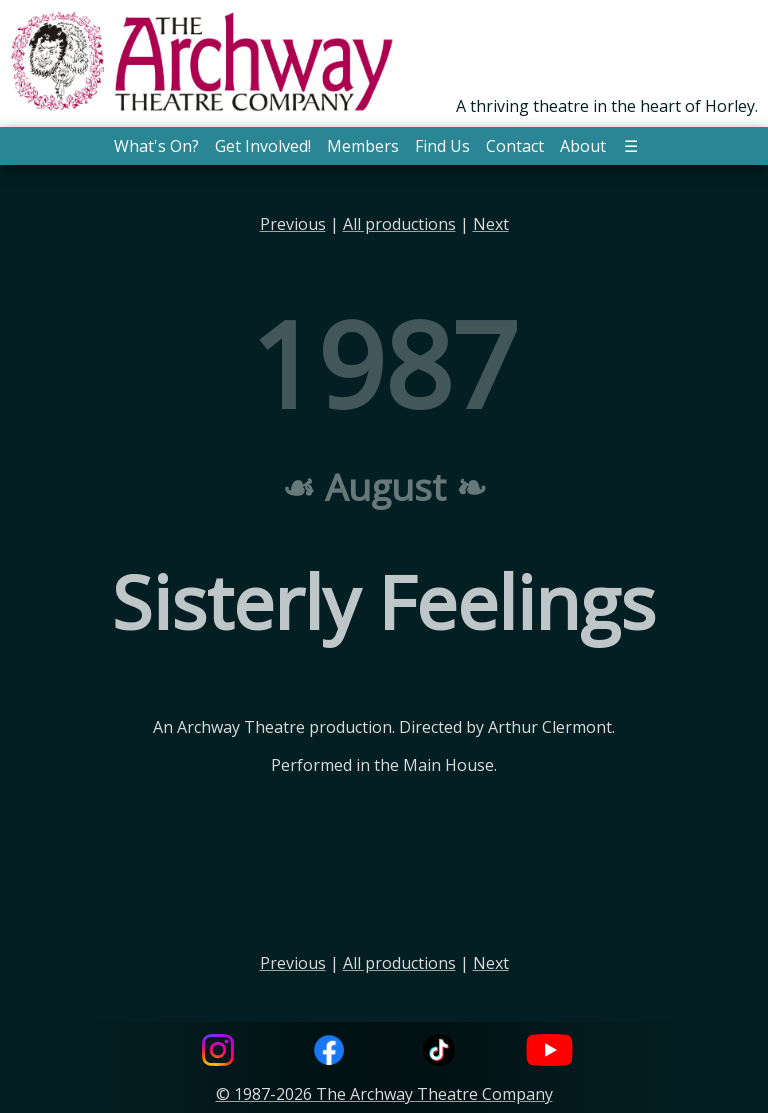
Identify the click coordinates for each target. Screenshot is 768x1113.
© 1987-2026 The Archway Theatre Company (384, 1094)
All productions (399, 224)
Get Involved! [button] (263, 146)
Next (491, 224)
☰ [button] (631, 146)
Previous (293, 224)
